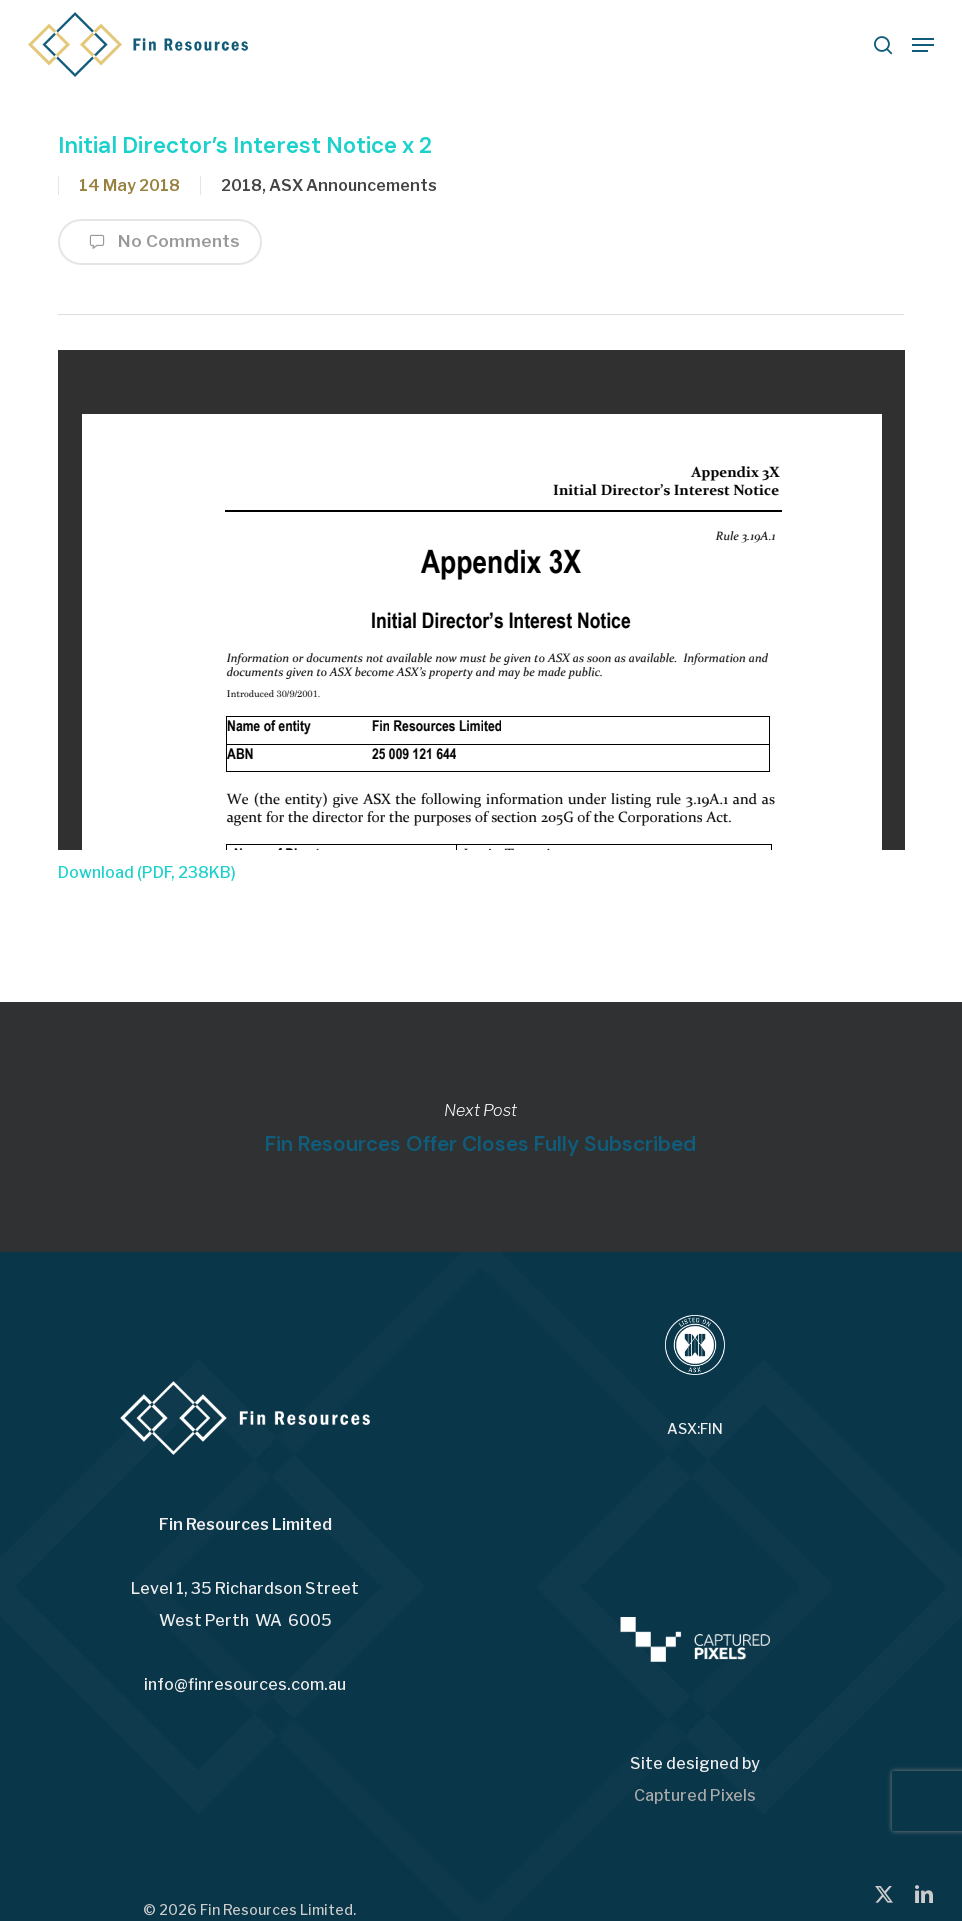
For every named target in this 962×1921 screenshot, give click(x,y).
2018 (241, 185)
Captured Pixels (695, 1795)
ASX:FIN (695, 1429)
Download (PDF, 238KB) (147, 872)
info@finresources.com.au (245, 1684)
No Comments (160, 242)
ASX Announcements (353, 185)
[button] (923, 45)
